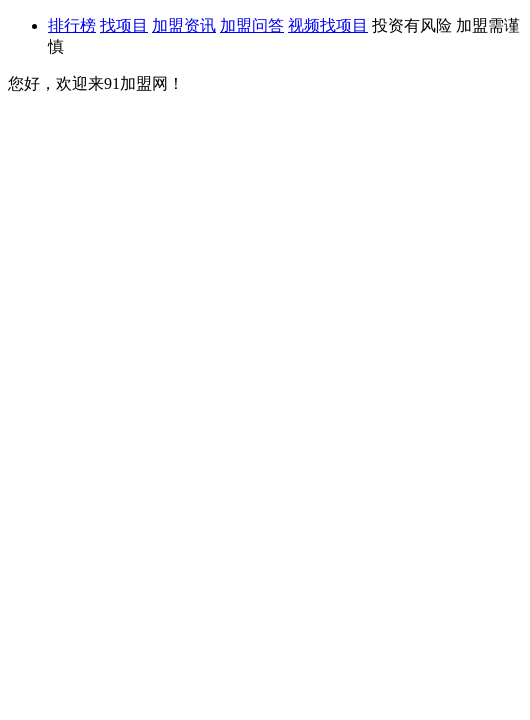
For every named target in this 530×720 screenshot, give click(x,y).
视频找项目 (328, 25)
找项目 (124, 25)
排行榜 (72, 25)
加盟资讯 (184, 25)
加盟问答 (252, 25)
